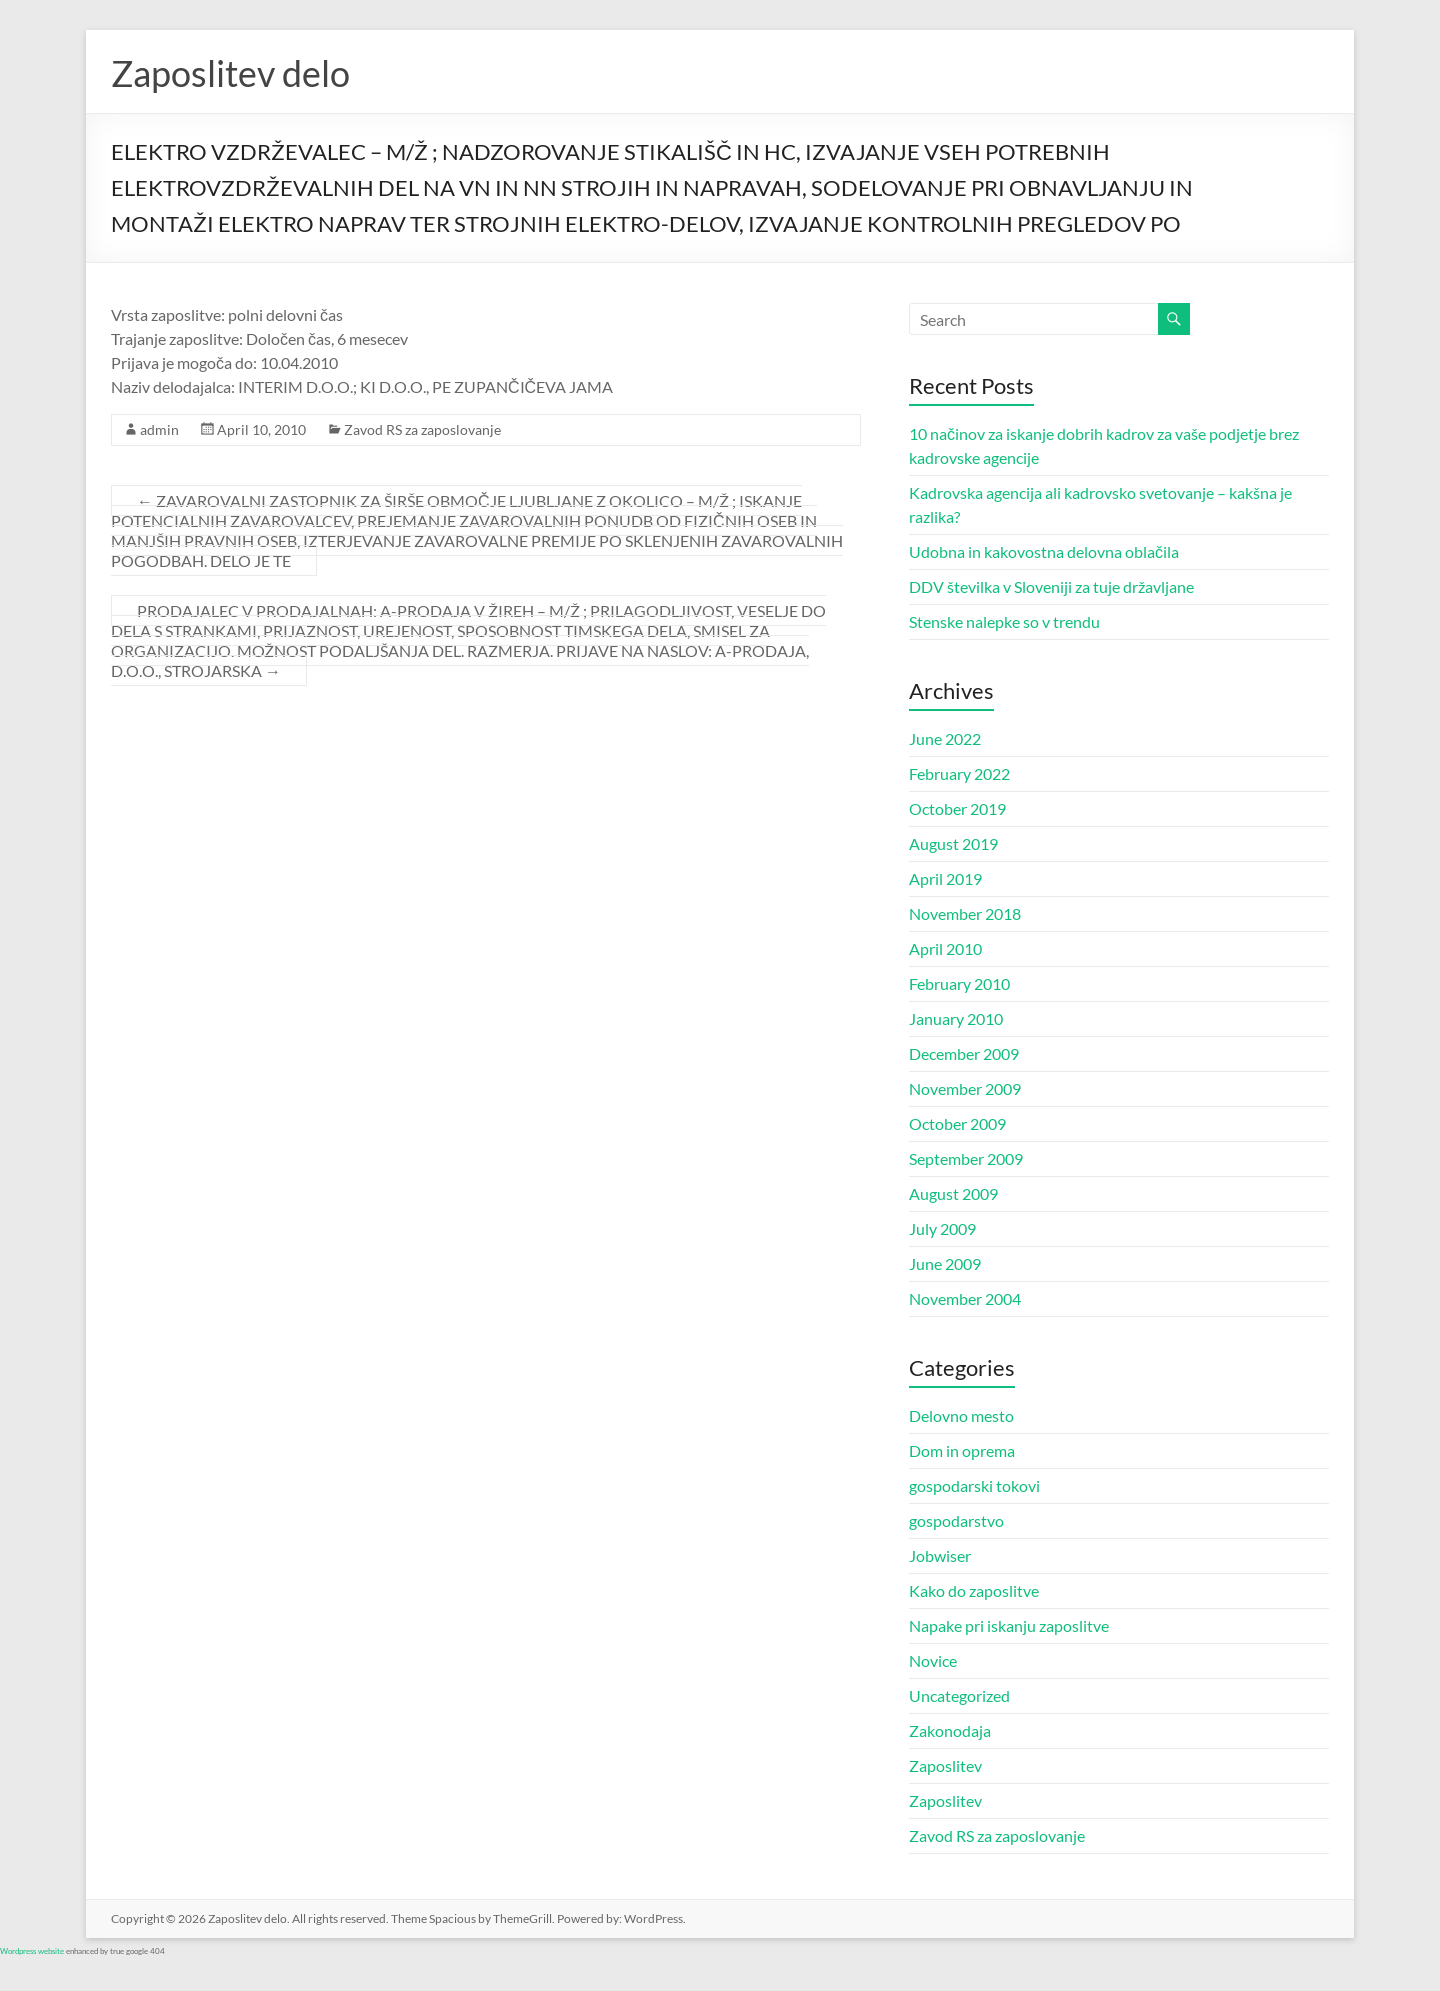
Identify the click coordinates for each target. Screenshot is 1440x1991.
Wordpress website (32, 1951)
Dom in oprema (962, 1450)
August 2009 (953, 1193)
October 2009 (957, 1123)
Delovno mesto (961, 1415)
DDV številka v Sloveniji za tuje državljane (1051, 586)
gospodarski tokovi (974, 1485)
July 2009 (942, 1228)
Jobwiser (940, 1555)
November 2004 (965, 1298)
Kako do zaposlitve (974, 1590)
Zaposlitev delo (230, 73)
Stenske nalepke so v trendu (1004, 621)
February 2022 (959, 773)
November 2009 (965, 1088)
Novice (933, 1660)
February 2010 (959, 983)
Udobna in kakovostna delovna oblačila (1044, 551)
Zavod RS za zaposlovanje (422, 429)
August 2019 (953, 843)
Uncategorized (959, 1695)
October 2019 (957, 808)
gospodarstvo (956, 1520)
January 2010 (956, 1018)
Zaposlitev (945, 1765)
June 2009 (945, 1263)
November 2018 (965, 913)
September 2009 (966, 1158)
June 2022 (945, 738)
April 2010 (945, 948)
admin (159, 429)
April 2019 (945, 878)
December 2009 (964, 1053)
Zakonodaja (950, 1730)
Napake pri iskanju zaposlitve (1009, 1625)
